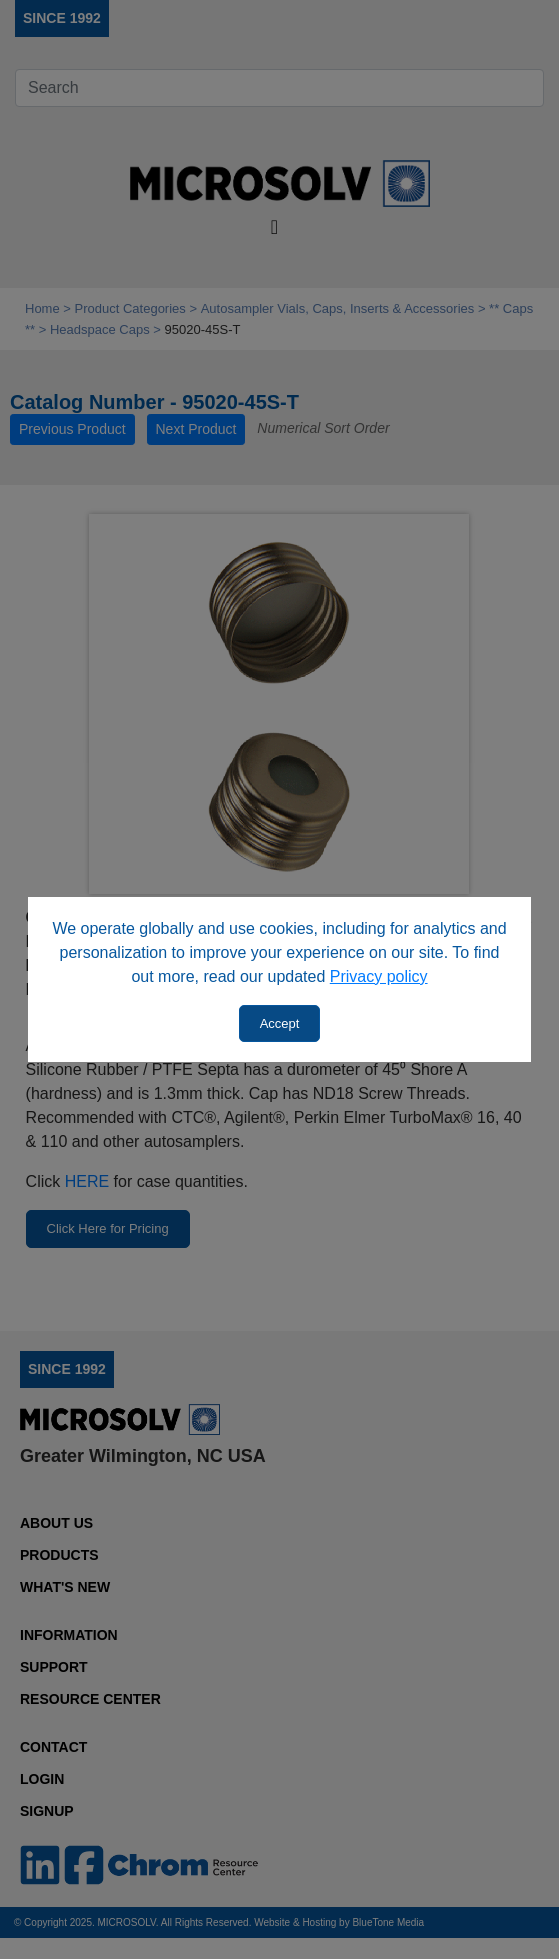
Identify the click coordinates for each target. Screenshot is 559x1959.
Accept (280, 1023)
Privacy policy (379, 976)
